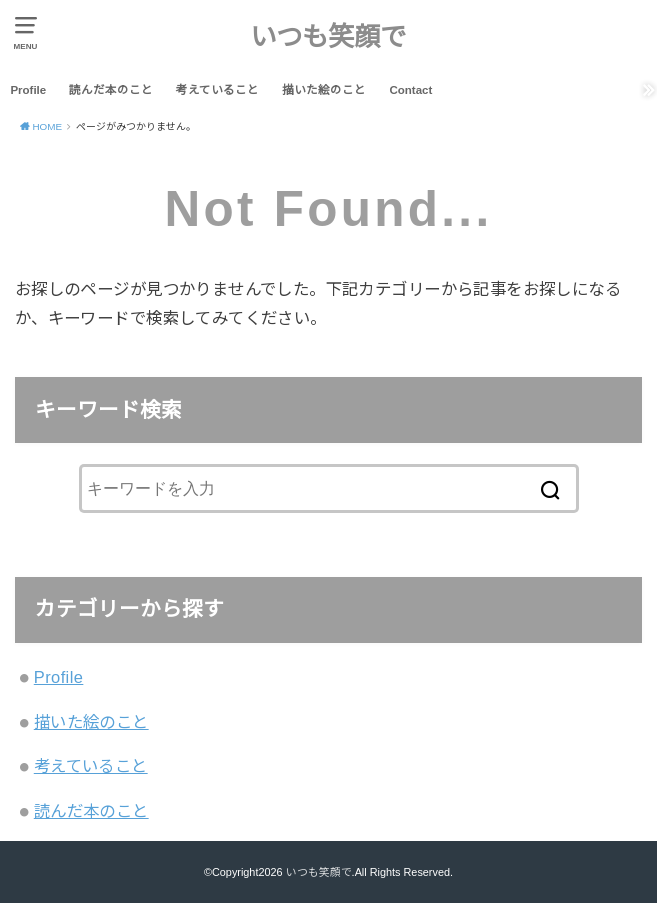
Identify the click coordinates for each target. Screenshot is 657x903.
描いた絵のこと (324, 90)
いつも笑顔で (328, 37)
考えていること (217, 90)
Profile (28, 90)
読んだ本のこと (111, 90)
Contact (410, 90)
